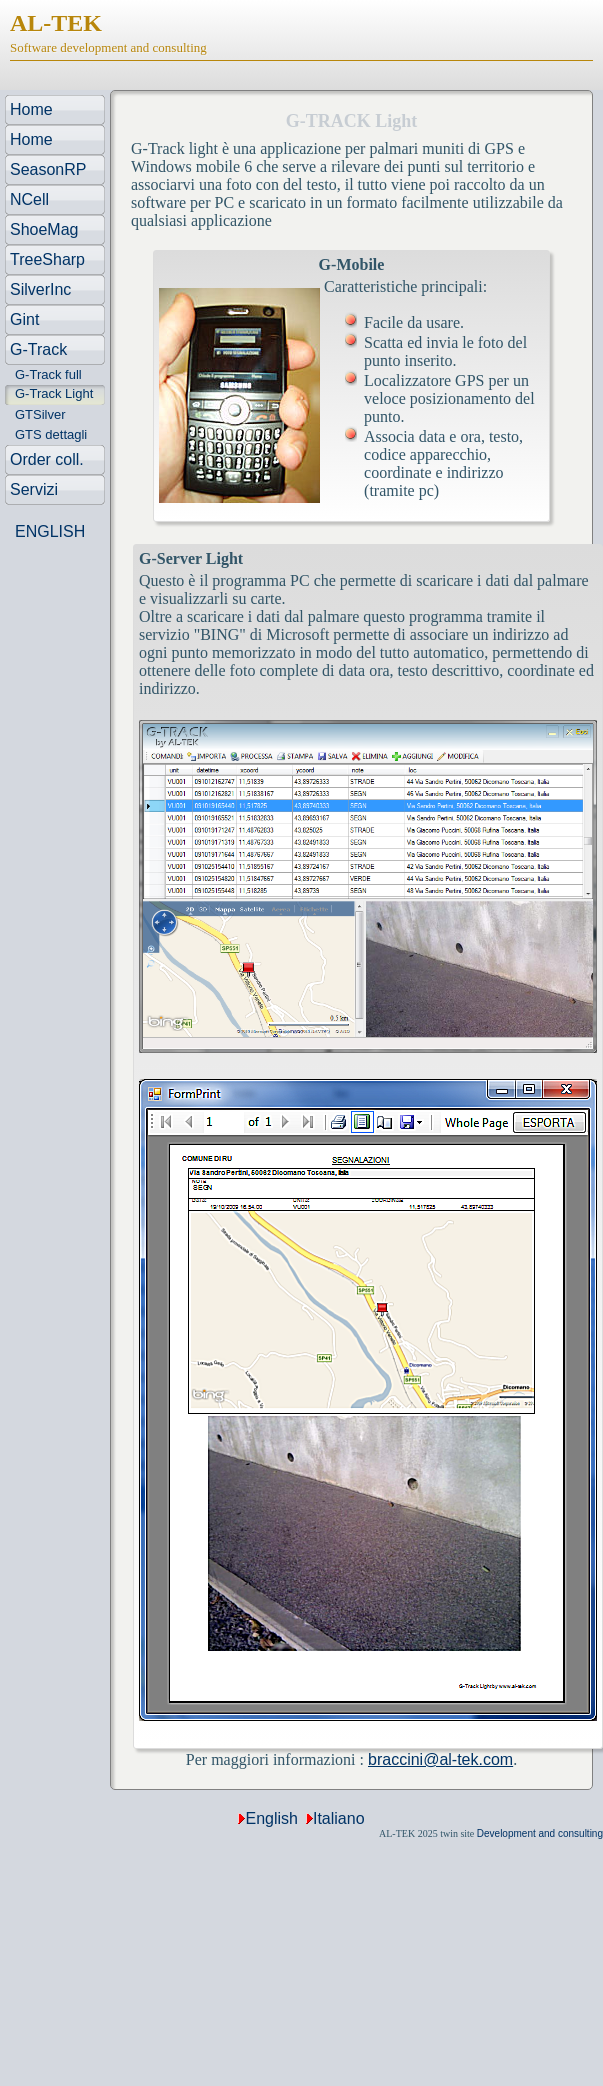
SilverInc (40, 289)
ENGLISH (50, 531)
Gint (24, 319)
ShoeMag (44, 229)
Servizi (34, 489)
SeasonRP (48, 169)
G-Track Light (54, 393)
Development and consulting (540, 1833)
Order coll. (47, 459)
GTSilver (40, 414)
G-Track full (48, 374)
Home (31, 109)
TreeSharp (47, 259)
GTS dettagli (51, 434)
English (271, 1818)
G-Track (38, 349)
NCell (29, 199)
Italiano (339, 1818)
